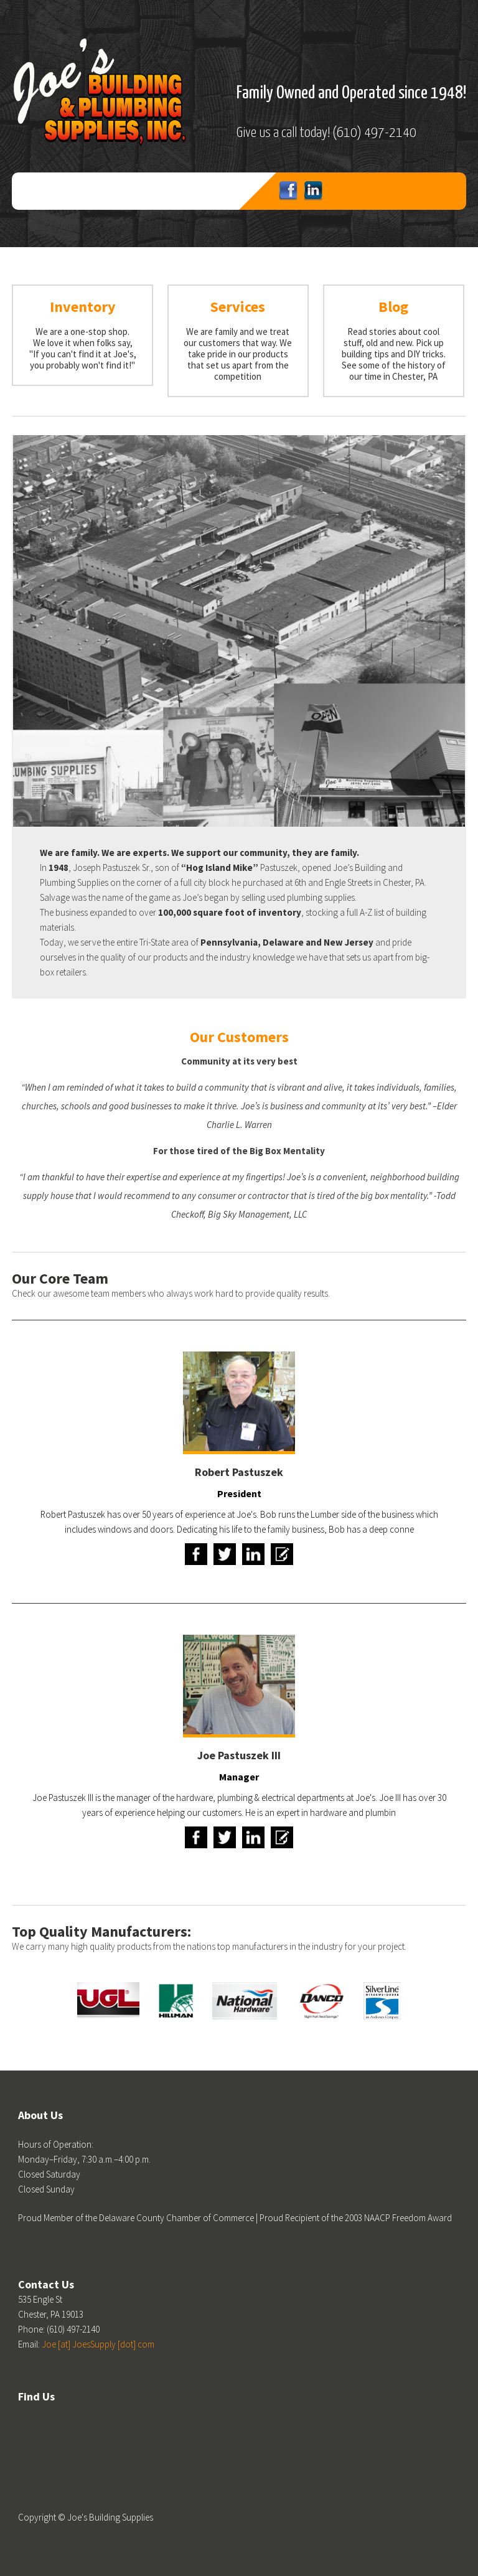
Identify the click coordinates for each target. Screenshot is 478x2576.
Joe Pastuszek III (239, 1755)
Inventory (83, 306)
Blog (393, 306)
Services (237, 306)
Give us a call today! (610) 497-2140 (326, 133)
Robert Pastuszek (239, 1472)
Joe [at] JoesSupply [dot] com (98, 2344)
